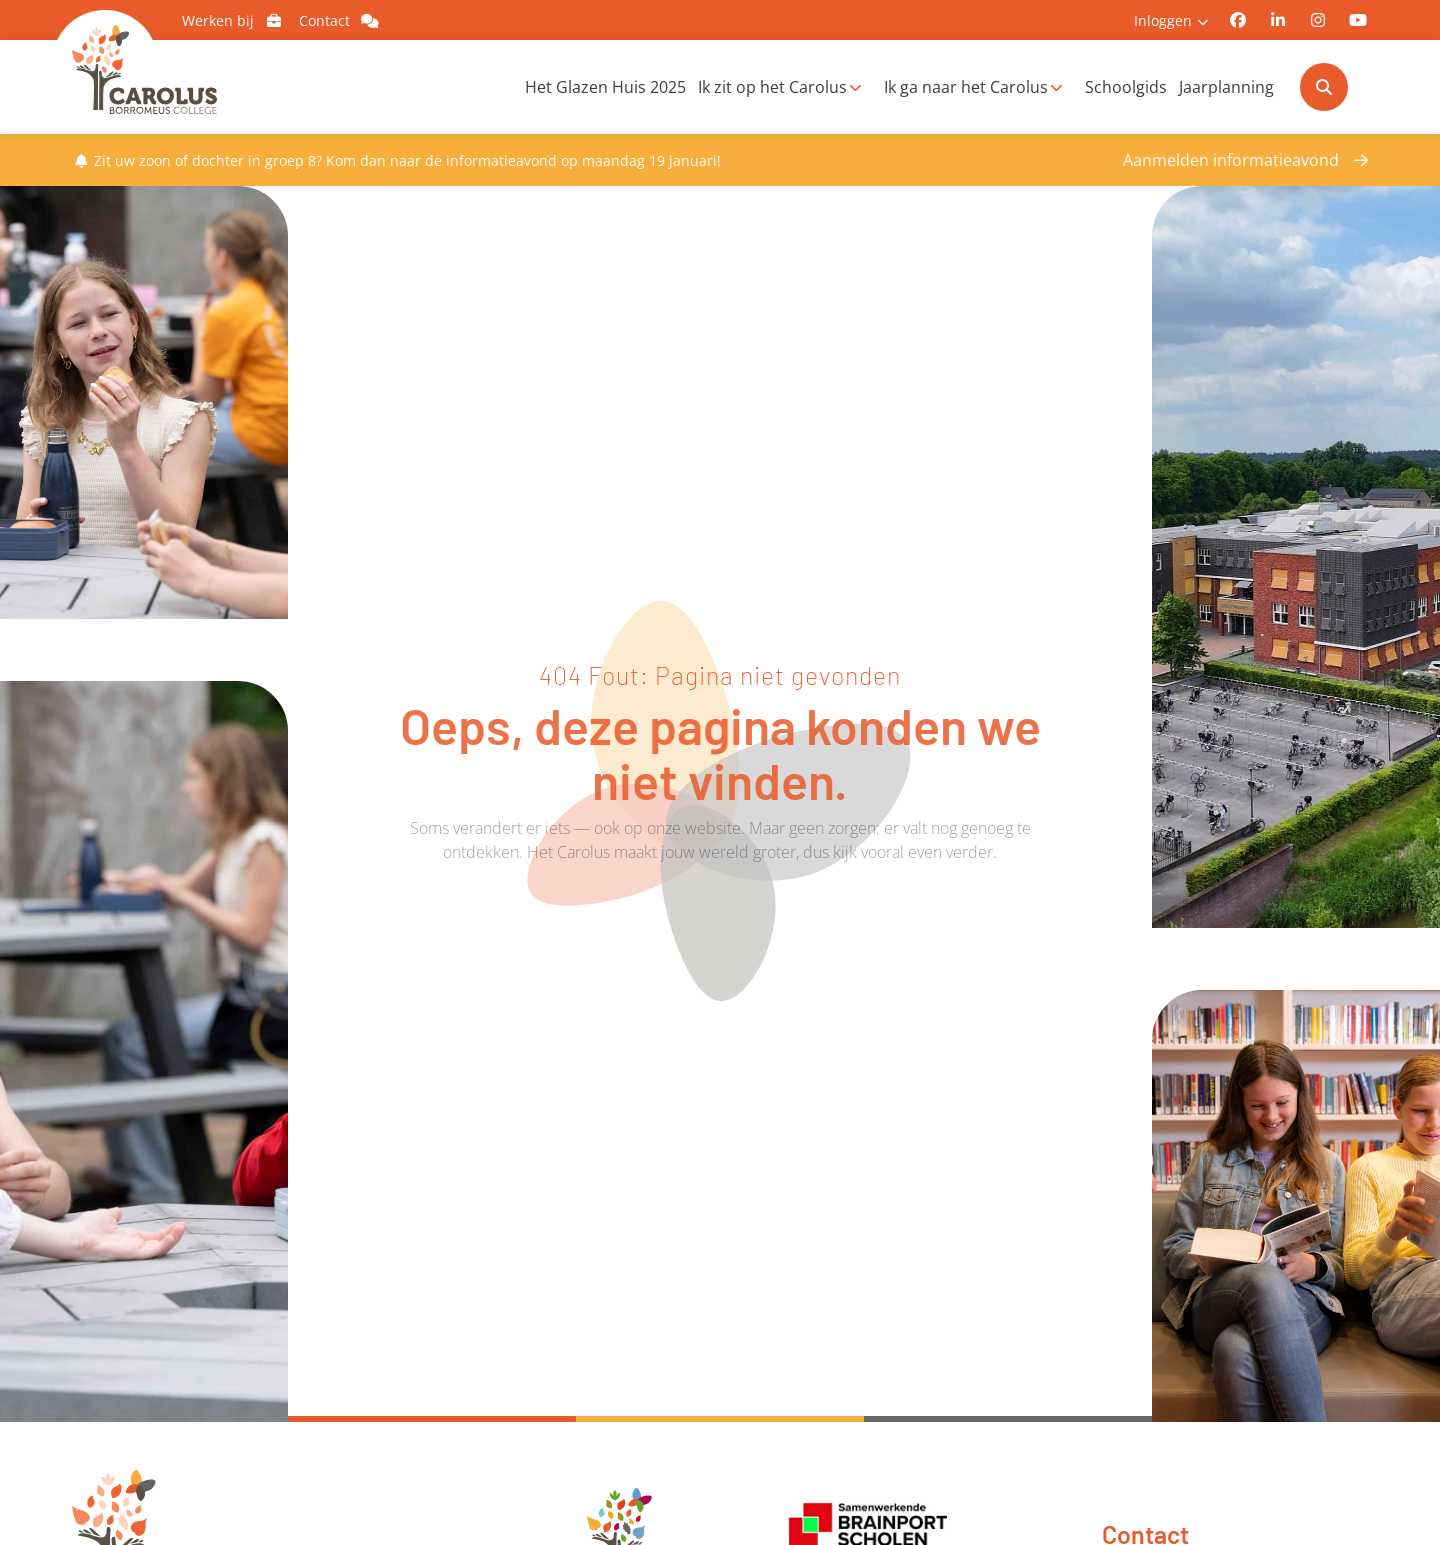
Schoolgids (1126, 87)
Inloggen (1163, 20)
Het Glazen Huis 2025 (605, 87)
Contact (342, 20)
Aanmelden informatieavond (1231, 160)
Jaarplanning (1226, 87)
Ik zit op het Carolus (772, 87)
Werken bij (235, 20)
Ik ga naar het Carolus (966, 87)
